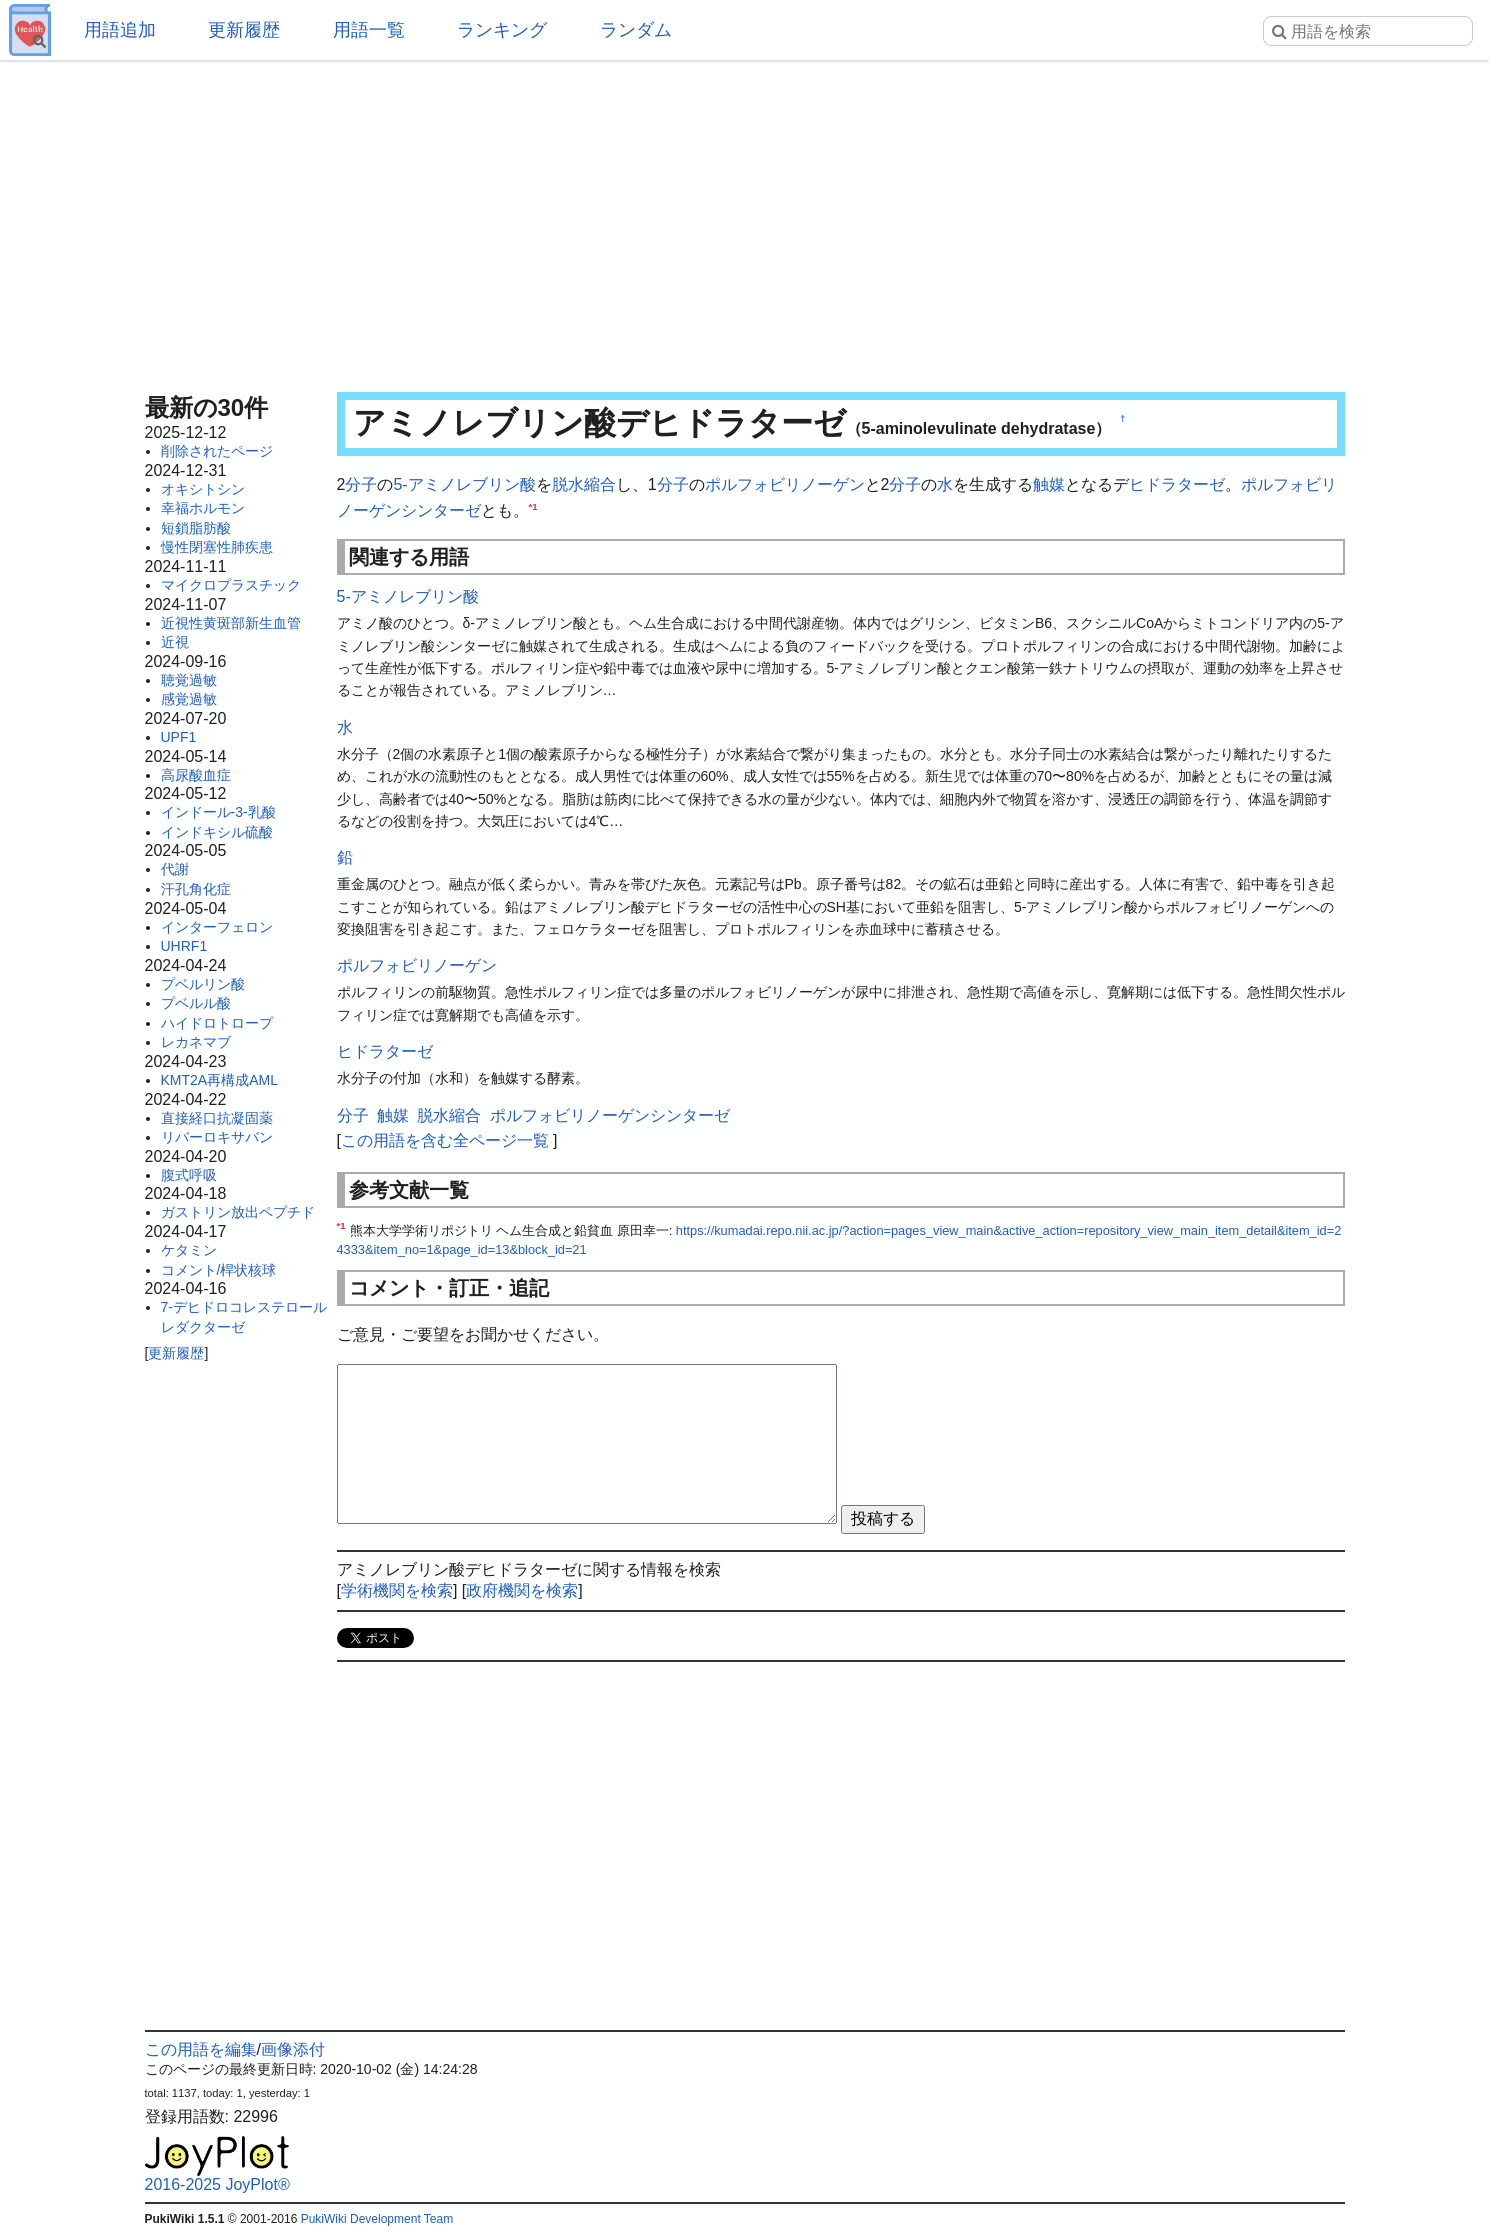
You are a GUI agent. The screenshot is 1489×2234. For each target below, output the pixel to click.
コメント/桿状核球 (219, 1270)
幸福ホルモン (203, 508)
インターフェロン (217, 927)
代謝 (175, 869)
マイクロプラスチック (231, 585)
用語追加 (120, 30)
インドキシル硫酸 (217, 832)
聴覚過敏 (189, 680)
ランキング (502, 30)
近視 (175, 642)
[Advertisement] (745, 220)
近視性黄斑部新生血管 (231, 623)
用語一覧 (369, 30)
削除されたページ (217, 451)
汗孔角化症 (196, 889)
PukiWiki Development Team (377, 2219)
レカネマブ (196, 1042)
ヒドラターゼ (1177, 484)
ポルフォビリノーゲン (785, 484)
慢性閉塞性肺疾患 (217, 547)
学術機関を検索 (397, 1590)
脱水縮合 (584, 484)
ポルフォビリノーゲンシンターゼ (610, 1115)
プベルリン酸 (203, 984)
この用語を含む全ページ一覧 (445, 1140)
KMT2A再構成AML (219, 1080)
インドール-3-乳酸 (218, 812)
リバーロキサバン (217, 1137)
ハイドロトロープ (217, 1023)
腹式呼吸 (189, 1175)
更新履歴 (244, 30)
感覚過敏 (189, 699)
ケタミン (189, 1250)
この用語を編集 (201, 2049)
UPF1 (179, 737)
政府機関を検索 (522, 1590)
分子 (361, 484)
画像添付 (293, 2049)
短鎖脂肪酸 (196, 528)
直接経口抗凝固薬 (217, 1118)
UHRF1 (184, 946)
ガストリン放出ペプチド (238, 1212)
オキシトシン (203, 489)
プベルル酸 (196, 1003)
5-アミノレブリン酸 (464, 484)
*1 (533, 505)
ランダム (636, 30)
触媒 (1049, 484)
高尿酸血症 (196, 775)
